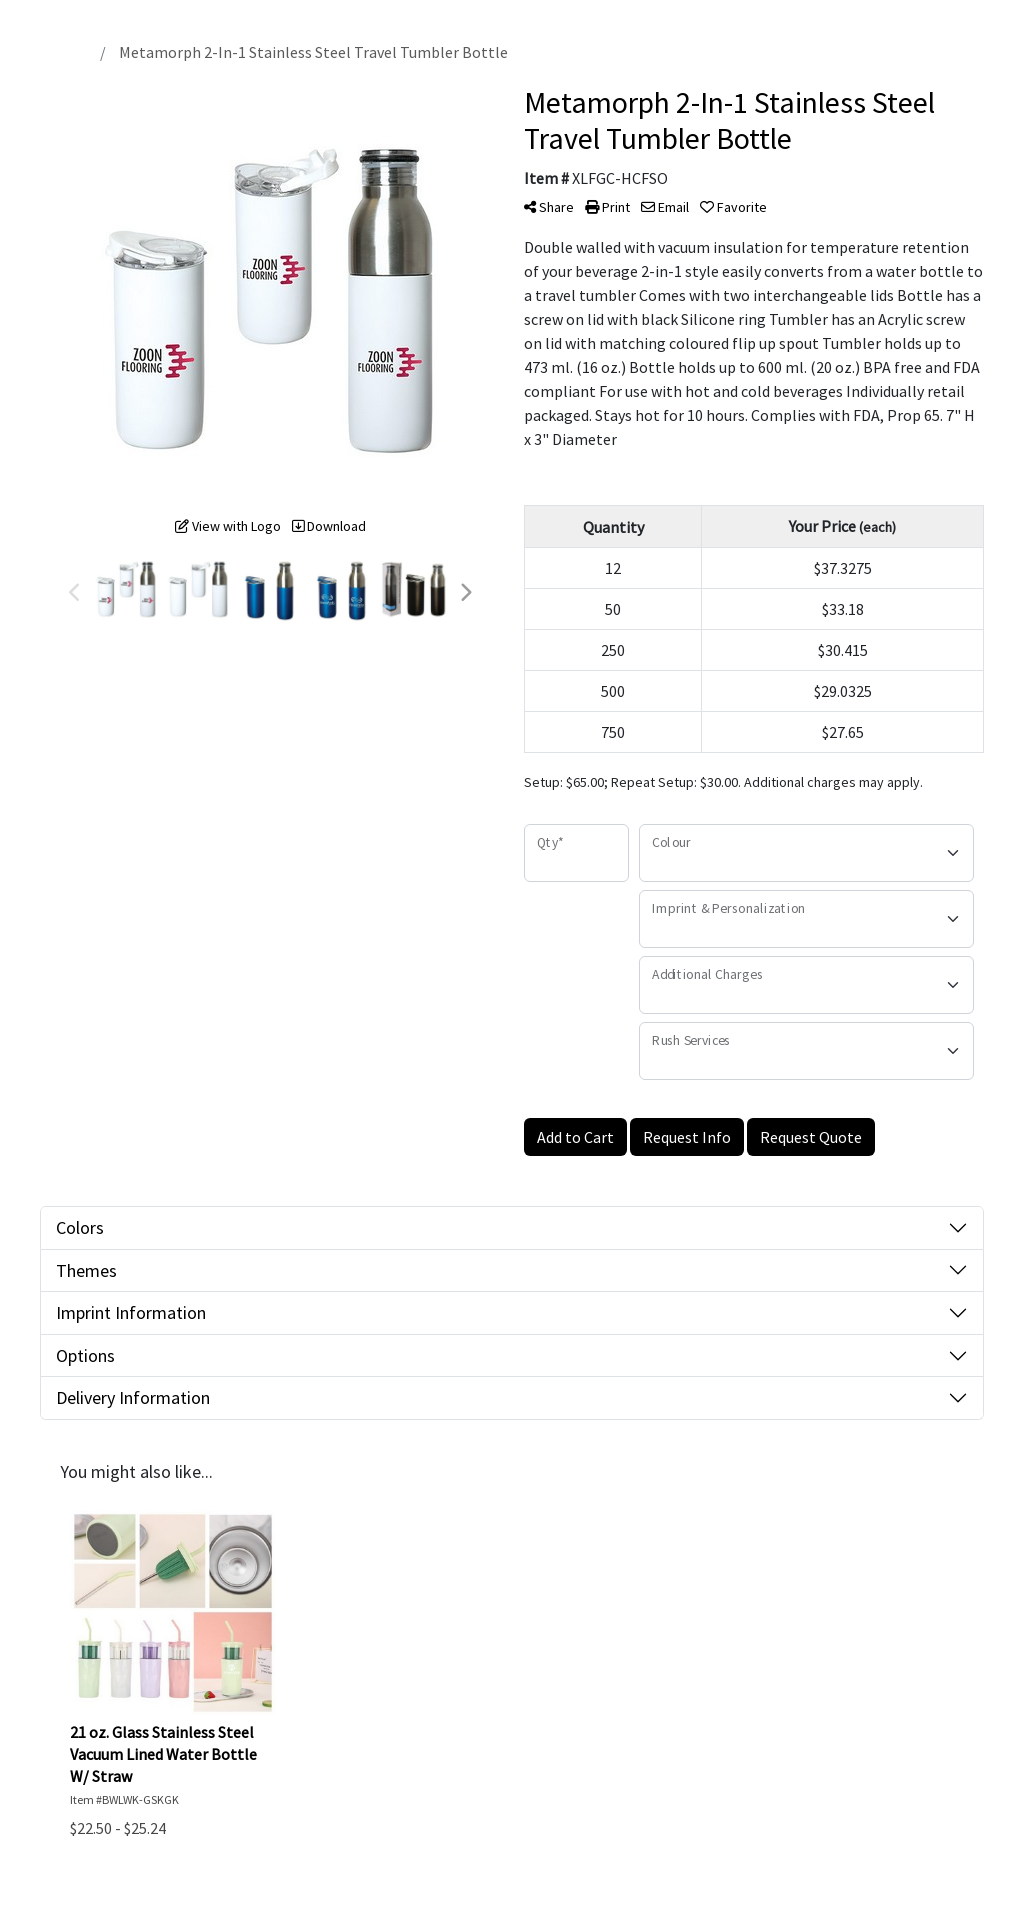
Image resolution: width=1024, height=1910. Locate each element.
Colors (80, 1227)
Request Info (687, 1137)
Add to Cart (575, 1137)
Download (329, 526)
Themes (86, 1270)
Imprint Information (131, 1312)
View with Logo (228, 526)
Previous (75, 593)
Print (607, 207)
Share (549, 207)
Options (85, 1355)
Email (665, 207)
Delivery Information (133, 1397)
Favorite (733, 207)
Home (66, 52)
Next (465, 593)
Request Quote (811, 1137)
